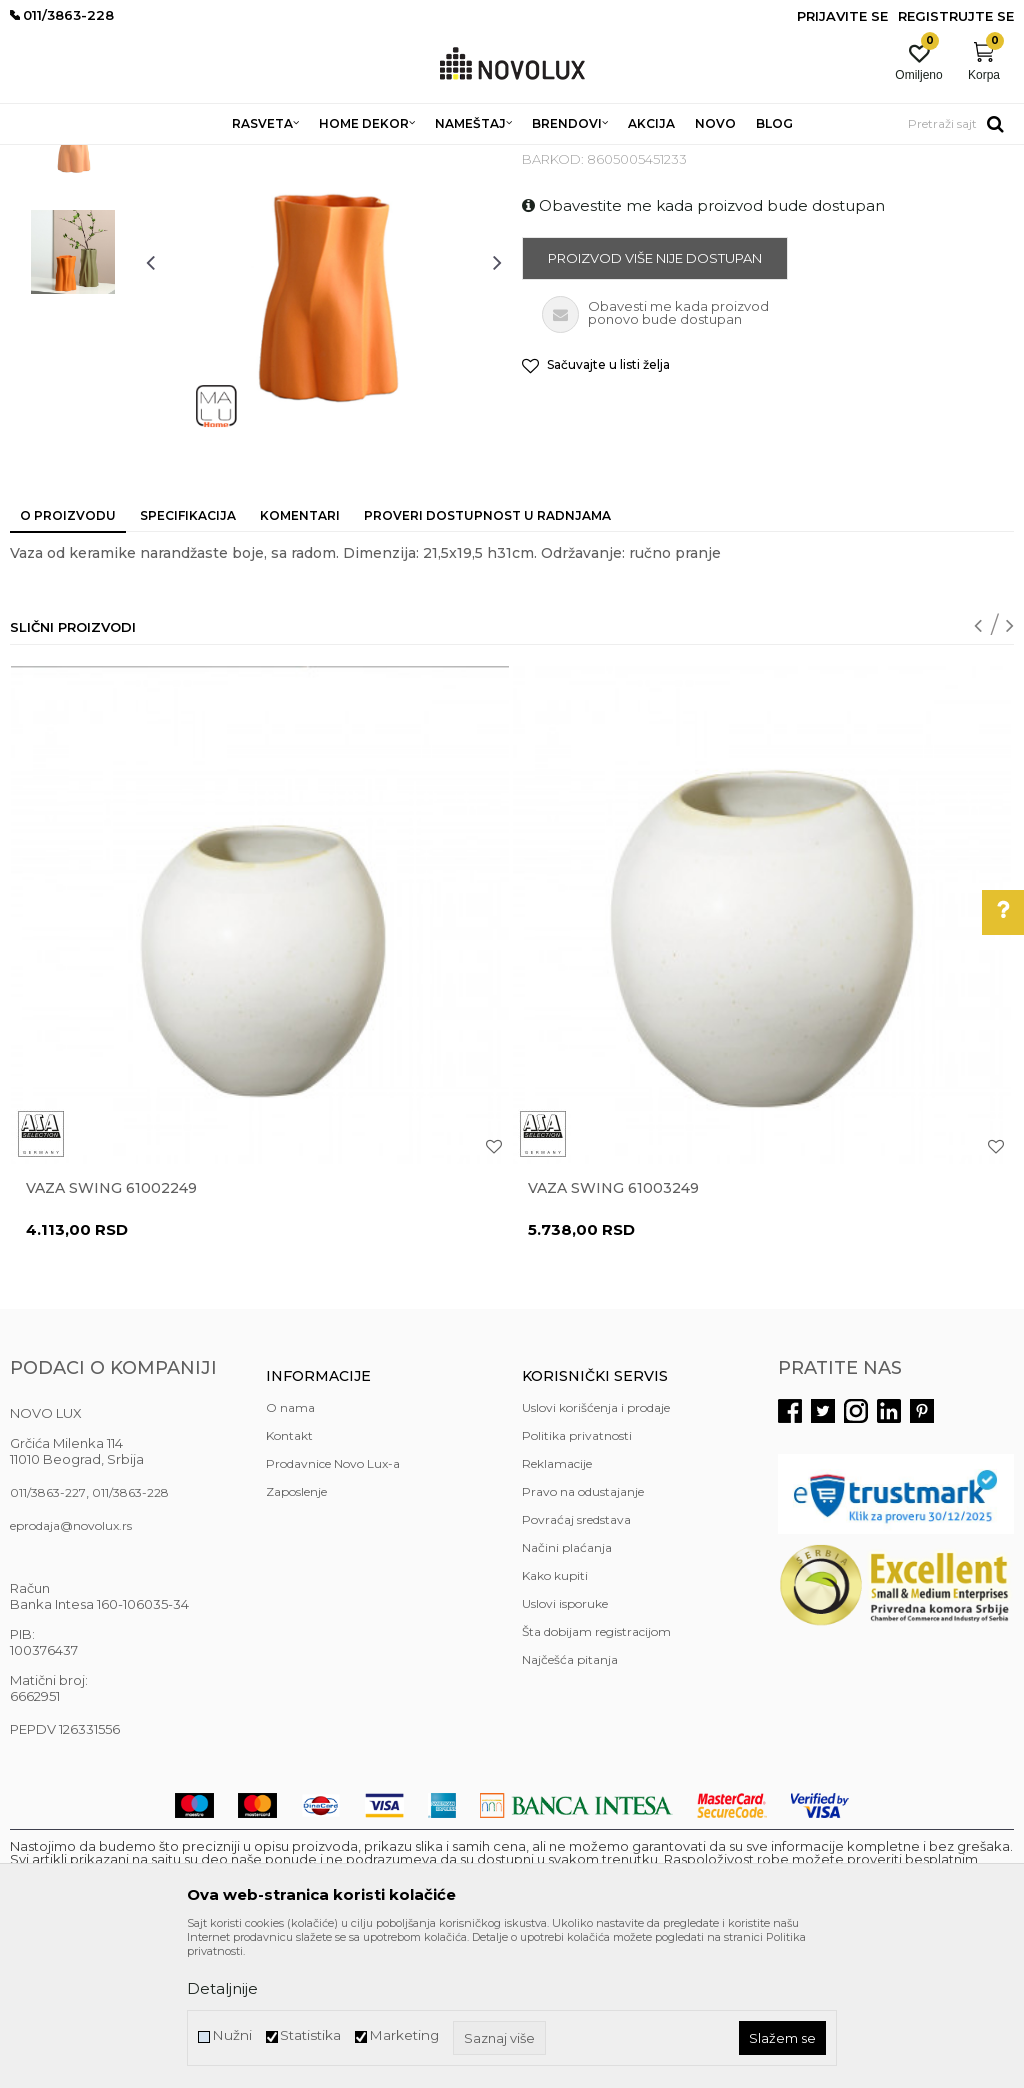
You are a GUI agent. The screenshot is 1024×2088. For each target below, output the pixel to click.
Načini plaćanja (567, 1692)
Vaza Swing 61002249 (111, 1333)
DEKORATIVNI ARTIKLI (328, 157)
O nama (290, 1552)
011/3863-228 (130, 1637)
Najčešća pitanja (570, 1804)
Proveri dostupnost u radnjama (487, 660)
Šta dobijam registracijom (596, 1776)
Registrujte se (956, 16)
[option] (73, 285)
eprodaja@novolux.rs (71, 1670)
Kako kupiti (555, 1720)
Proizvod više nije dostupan (655, 403)
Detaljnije (222, 1988)
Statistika (310, 2035)
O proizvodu (68, 660)
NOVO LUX (43, 157)
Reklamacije (557, 1608)
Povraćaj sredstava (576, 1664)
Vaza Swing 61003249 (613, 1333)
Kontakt (289, 1580)
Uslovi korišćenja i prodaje (596, 1552)
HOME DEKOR (203, 157)
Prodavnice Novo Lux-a (333, 1608)
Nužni (232, 2035)
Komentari (300, 660)
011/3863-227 (48, 1637)
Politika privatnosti (577, 1580)
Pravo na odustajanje (583, 1636)
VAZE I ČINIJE (449, 157)
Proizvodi (117, 157)
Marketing (404, 2035)
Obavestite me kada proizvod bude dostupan (703, 350)
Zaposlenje (296, 1636)
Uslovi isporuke (565, 1748)
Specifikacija (188, 660)
